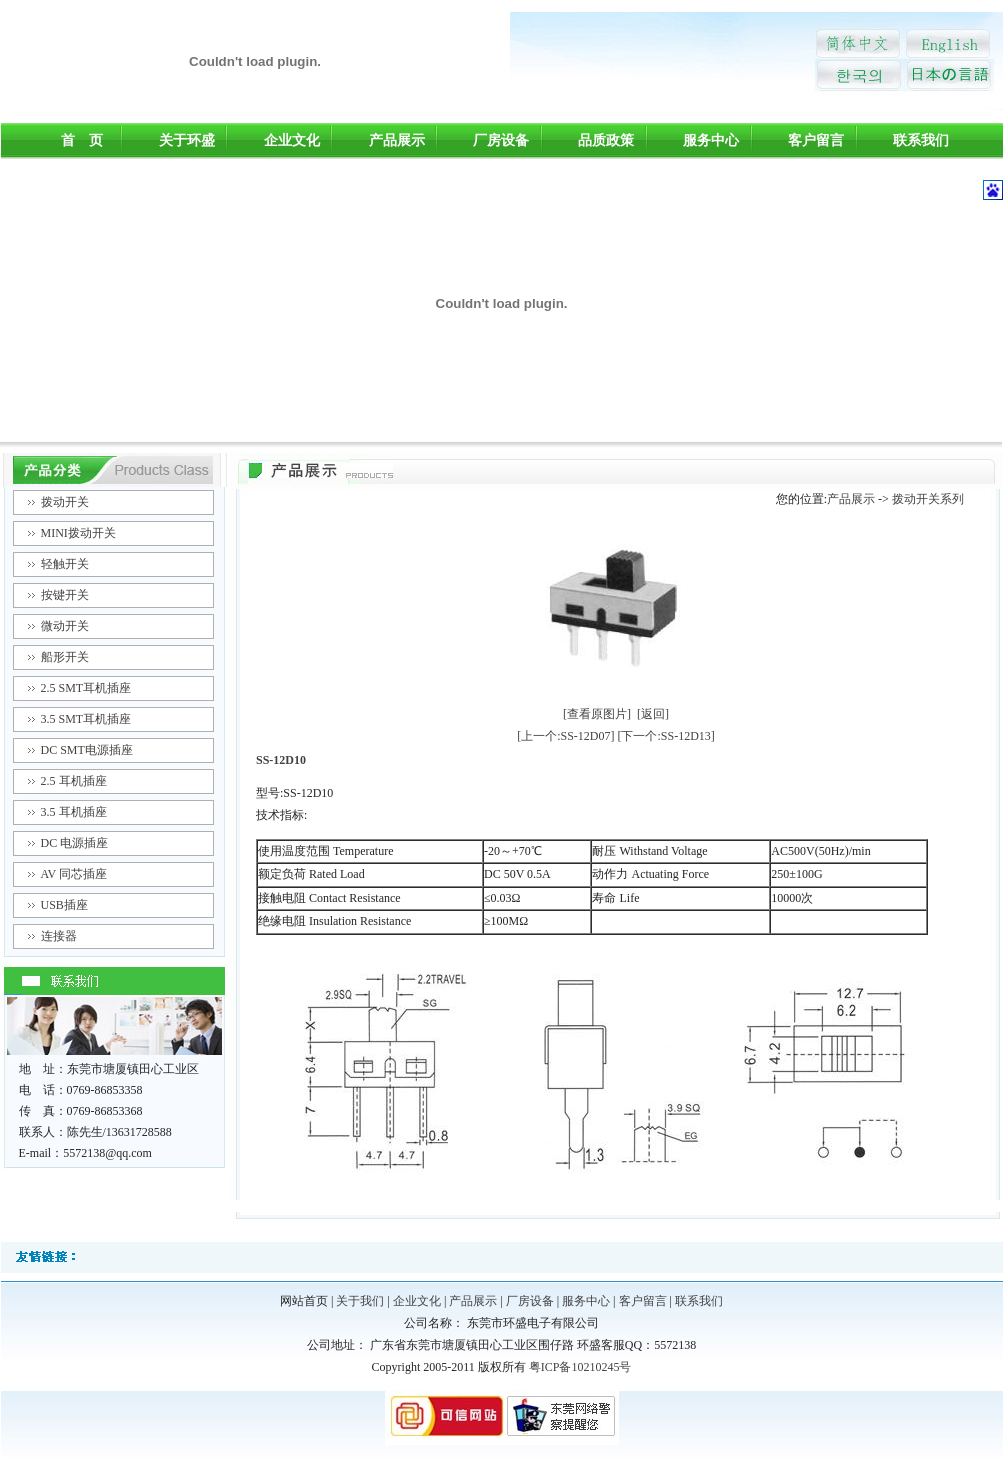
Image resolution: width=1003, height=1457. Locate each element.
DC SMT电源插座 (87, 750)
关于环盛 (187, 140)
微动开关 (65, 626)
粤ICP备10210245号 (580, 1367)
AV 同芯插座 (74, 874)
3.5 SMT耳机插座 (86, 719)
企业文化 (292, 140)
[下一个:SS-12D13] (666, 736)
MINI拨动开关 (78, 533)
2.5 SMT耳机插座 (86, 688)
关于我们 (360, 1301)
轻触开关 (65, 564)
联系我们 (921, 140)
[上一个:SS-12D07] (565, 736)
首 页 (82, 140)
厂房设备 (501, 140)
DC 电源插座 (75, 843)
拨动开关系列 (928, 499)
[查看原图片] (597, 714)
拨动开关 (65, 502)
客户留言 (816, 140)
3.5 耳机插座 (74, 812)
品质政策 (606, 140)
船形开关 (65, 657)
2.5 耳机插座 (74, 781)
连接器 (59, 936)
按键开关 (65, 595)
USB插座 (64, 905)
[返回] (653, 714)
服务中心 (711, 140)
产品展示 (397, 140)
